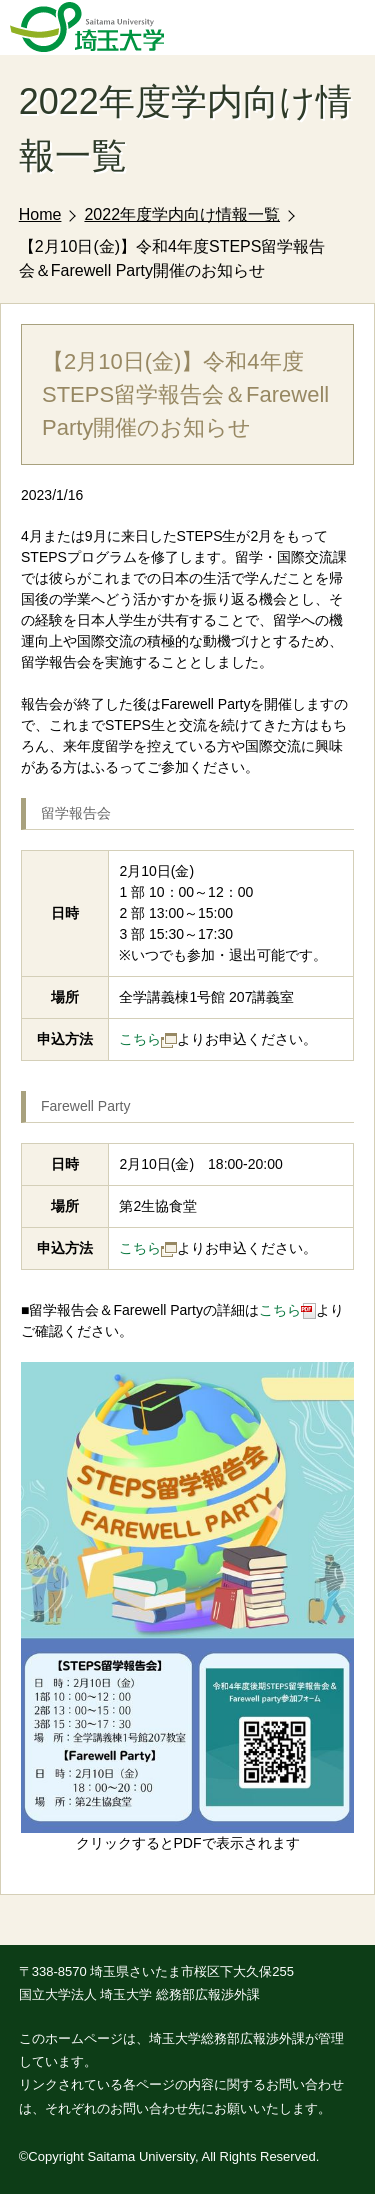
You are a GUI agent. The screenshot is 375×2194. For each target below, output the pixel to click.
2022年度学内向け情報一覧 (182, 214)
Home (40, 214)
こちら (148, 1039)
